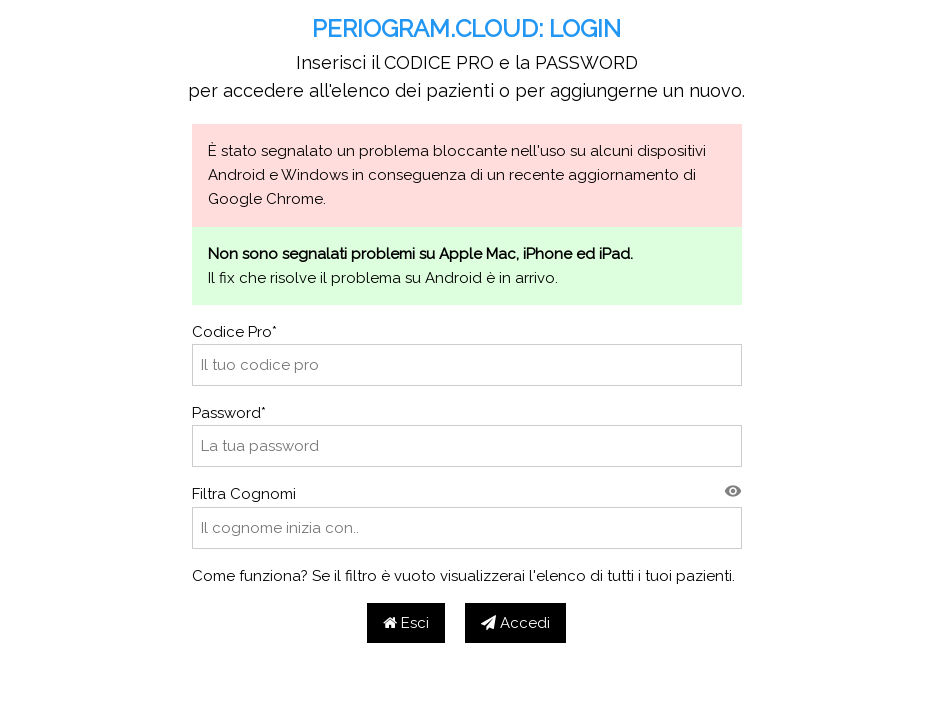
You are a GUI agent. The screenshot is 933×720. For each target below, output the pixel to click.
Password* (229, 413)
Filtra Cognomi (244, 494)
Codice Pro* (234, 332)
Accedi (515, 623)
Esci (406, 623)
